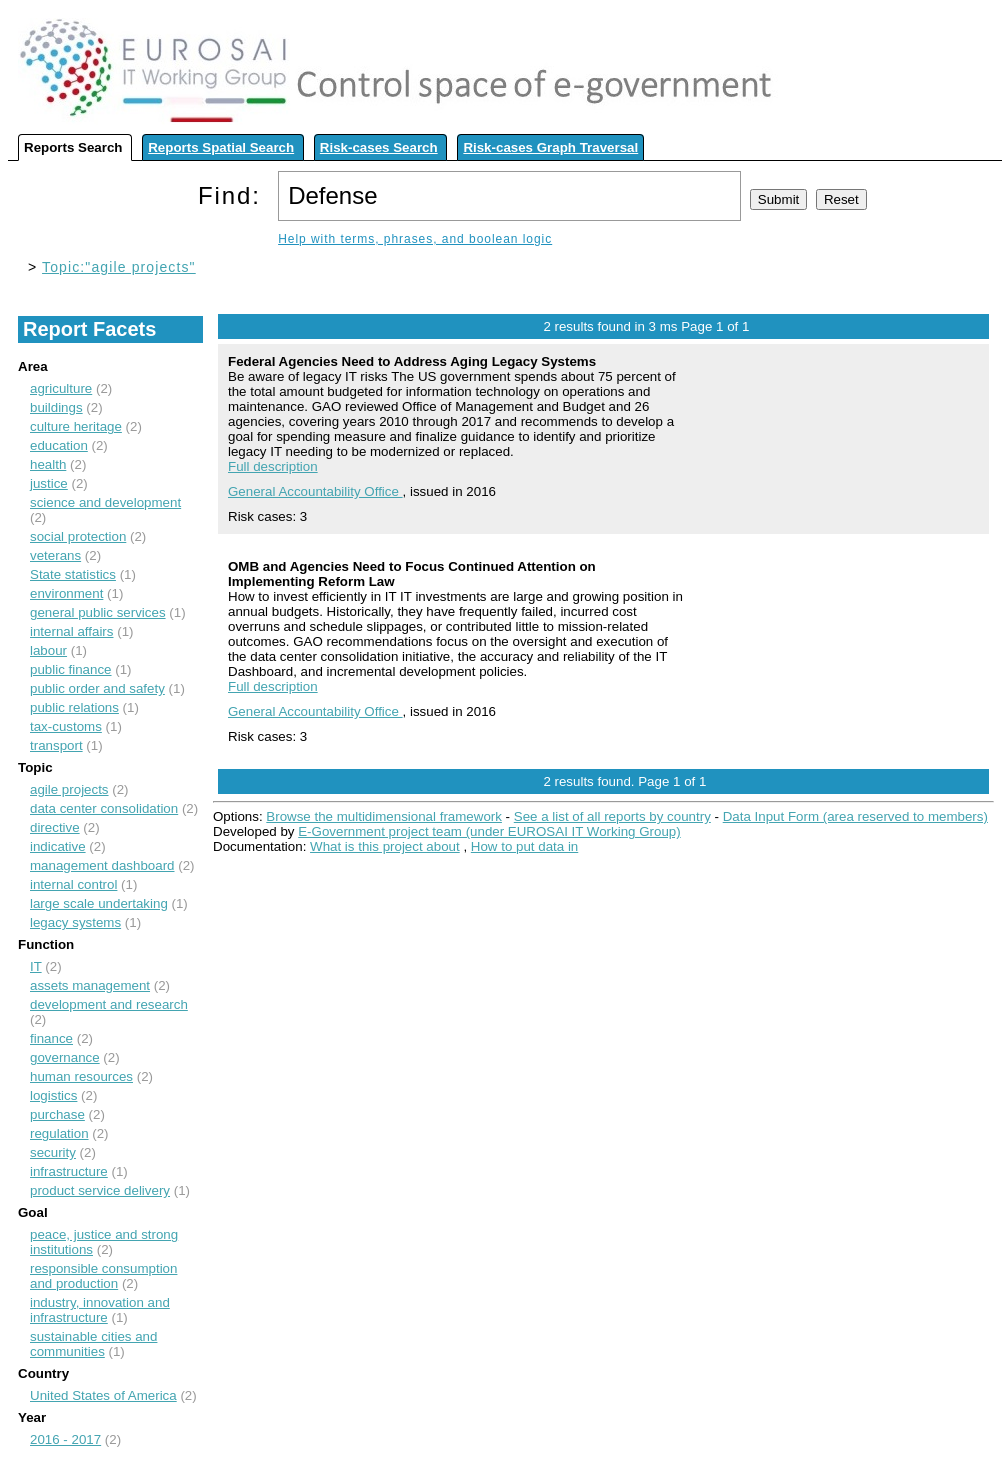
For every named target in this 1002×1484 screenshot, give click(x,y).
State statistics (73, 574)
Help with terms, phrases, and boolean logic (415, 239)
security (53, 1152)
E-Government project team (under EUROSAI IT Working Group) (489, 831)
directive (55, 827)
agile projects (69, 789)
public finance (71, 669)
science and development (105, 502)
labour (48, 650)
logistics (53, 1095)
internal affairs (71, 631)
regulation (59, 1133)
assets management (90, 985)
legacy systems (75, 922)
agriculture (61, 388)
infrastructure (69, 1171)
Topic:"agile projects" (119, 267)
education (59, 445)
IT (36, 966)
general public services (98, 612)
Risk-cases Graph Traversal (550, 147)
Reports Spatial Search (221, 147)
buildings (56, 407)
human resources (81, 1076)
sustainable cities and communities (93, 1344)
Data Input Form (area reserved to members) (855, 816)
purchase (57, 1114)
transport (56, 745)
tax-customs (66, 726)
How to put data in (524, 846)
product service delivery (100, 1190)
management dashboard (102, 865)
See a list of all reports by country (612, 816)
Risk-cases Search (379, 147)
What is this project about (385, 846)
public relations (74, 707)
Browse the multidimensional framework (384, 816)
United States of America (103, 1395)
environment (66, 593)
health (48, 464)
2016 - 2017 (65, 1439)
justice (49, 483)
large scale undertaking (99, 903)
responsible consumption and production (103, 1276)
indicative (58, 846)
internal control (73, 884)
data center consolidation (104, 808)
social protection (78, 536)
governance (65, 1057)
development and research (109, 1004)
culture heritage (76, 426)
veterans (55, 555)
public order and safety (97, 688)
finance (51, 1038)
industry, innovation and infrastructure (100, 1310)
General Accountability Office (315, 491)
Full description (273, 466)
